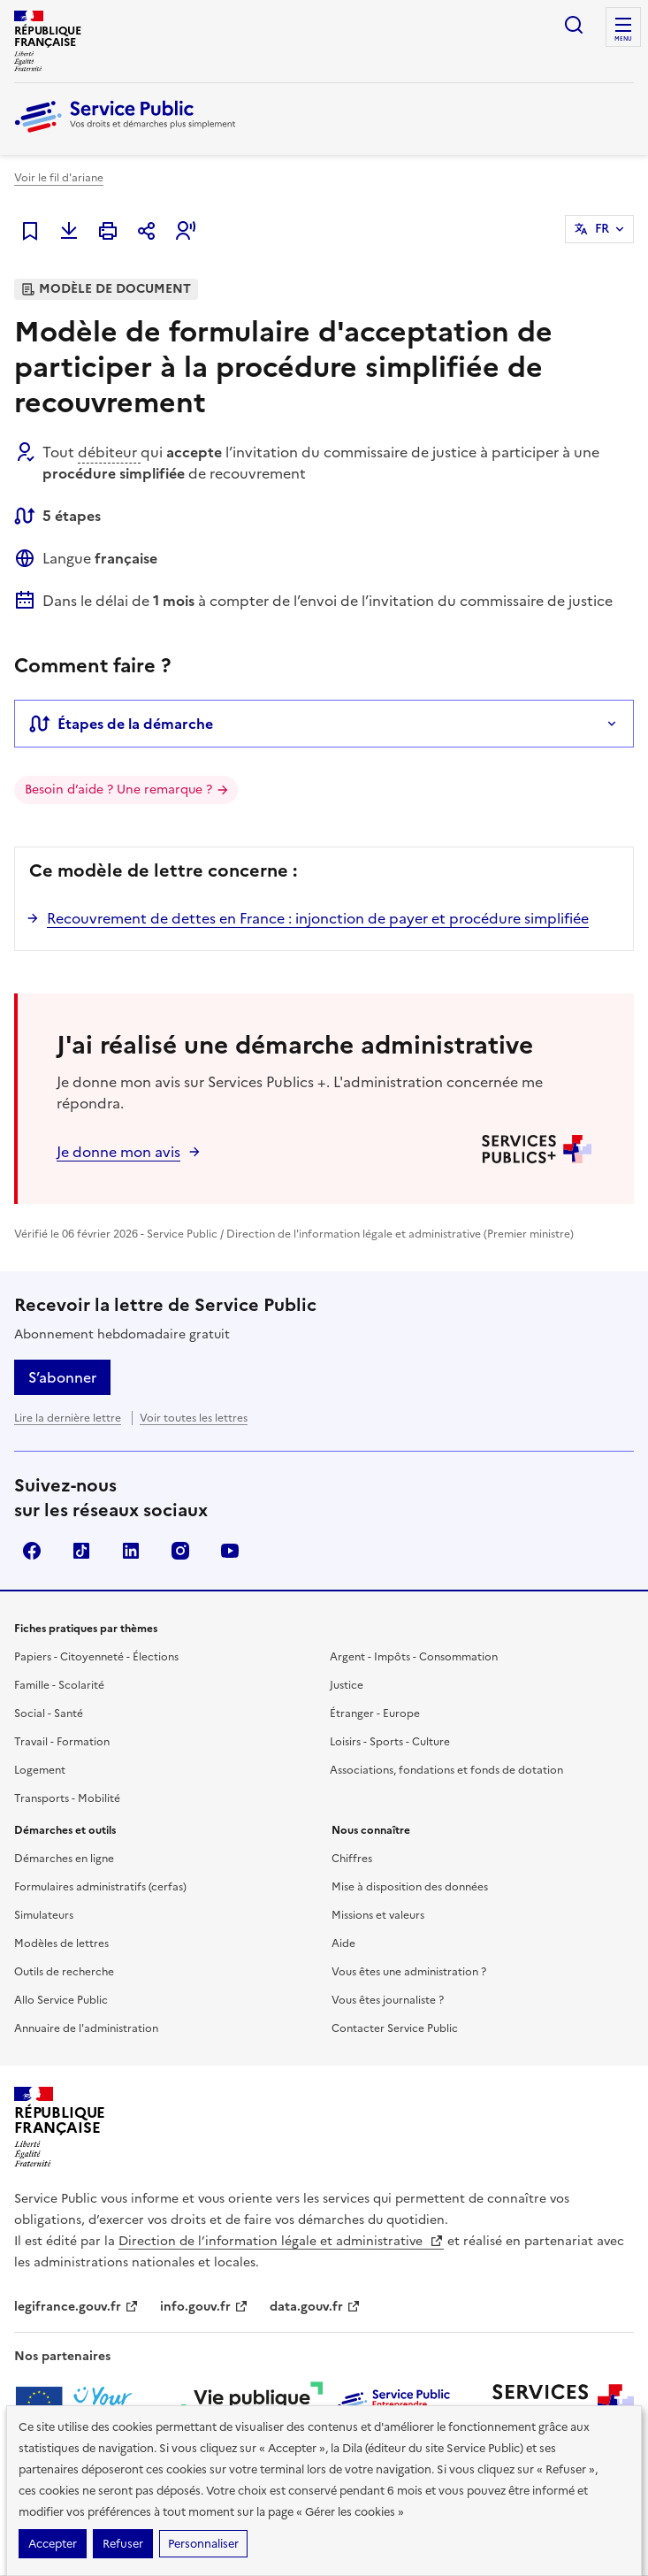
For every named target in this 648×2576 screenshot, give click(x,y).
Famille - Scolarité (59, 1685)
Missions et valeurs (378, 1915)
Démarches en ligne (64, 1859)
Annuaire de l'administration (86, 2028)
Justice (346, 1685)
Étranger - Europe (375, 1713)
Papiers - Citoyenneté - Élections (96, 1657)
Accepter (52, 2543)
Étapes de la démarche (121, 723)
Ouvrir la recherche (573, 24)
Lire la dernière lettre (67, 1418)
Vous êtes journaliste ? (388, 2000)
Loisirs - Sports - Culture (390, 1742)
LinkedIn (131, 1550)
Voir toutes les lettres (194, 1418)
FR (602, 228)
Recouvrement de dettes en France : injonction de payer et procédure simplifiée (318, 918)
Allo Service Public (61, 2000)
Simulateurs (43, 1915)
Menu (623, 38)
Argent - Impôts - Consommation (414, 1657)
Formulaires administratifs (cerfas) (100, 1887)
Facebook (32, 1550)
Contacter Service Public (395, 2028)
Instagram (180, 1550)
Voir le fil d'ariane (58, 178)
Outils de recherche (64, 1972)
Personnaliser (203, 2543)
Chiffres (352, 1859)
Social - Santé (48, 1713)
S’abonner (62, 1377)
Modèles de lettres (61, 1943)
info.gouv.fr (204, 2306)
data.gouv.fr (315, 2306)
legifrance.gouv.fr (76, 2306)
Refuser (123, 2543)
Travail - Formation (62, 1742)
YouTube (230, 1550)
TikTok (81, 1550)
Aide (343, 1943)
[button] (186, 231)
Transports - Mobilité (67, 1798)
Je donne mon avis (118, 1151)
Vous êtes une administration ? (409, 1972)
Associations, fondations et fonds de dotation (446, 1770)
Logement (39, 1770)
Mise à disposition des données (410, 1887)
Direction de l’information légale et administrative (281, 2241)
